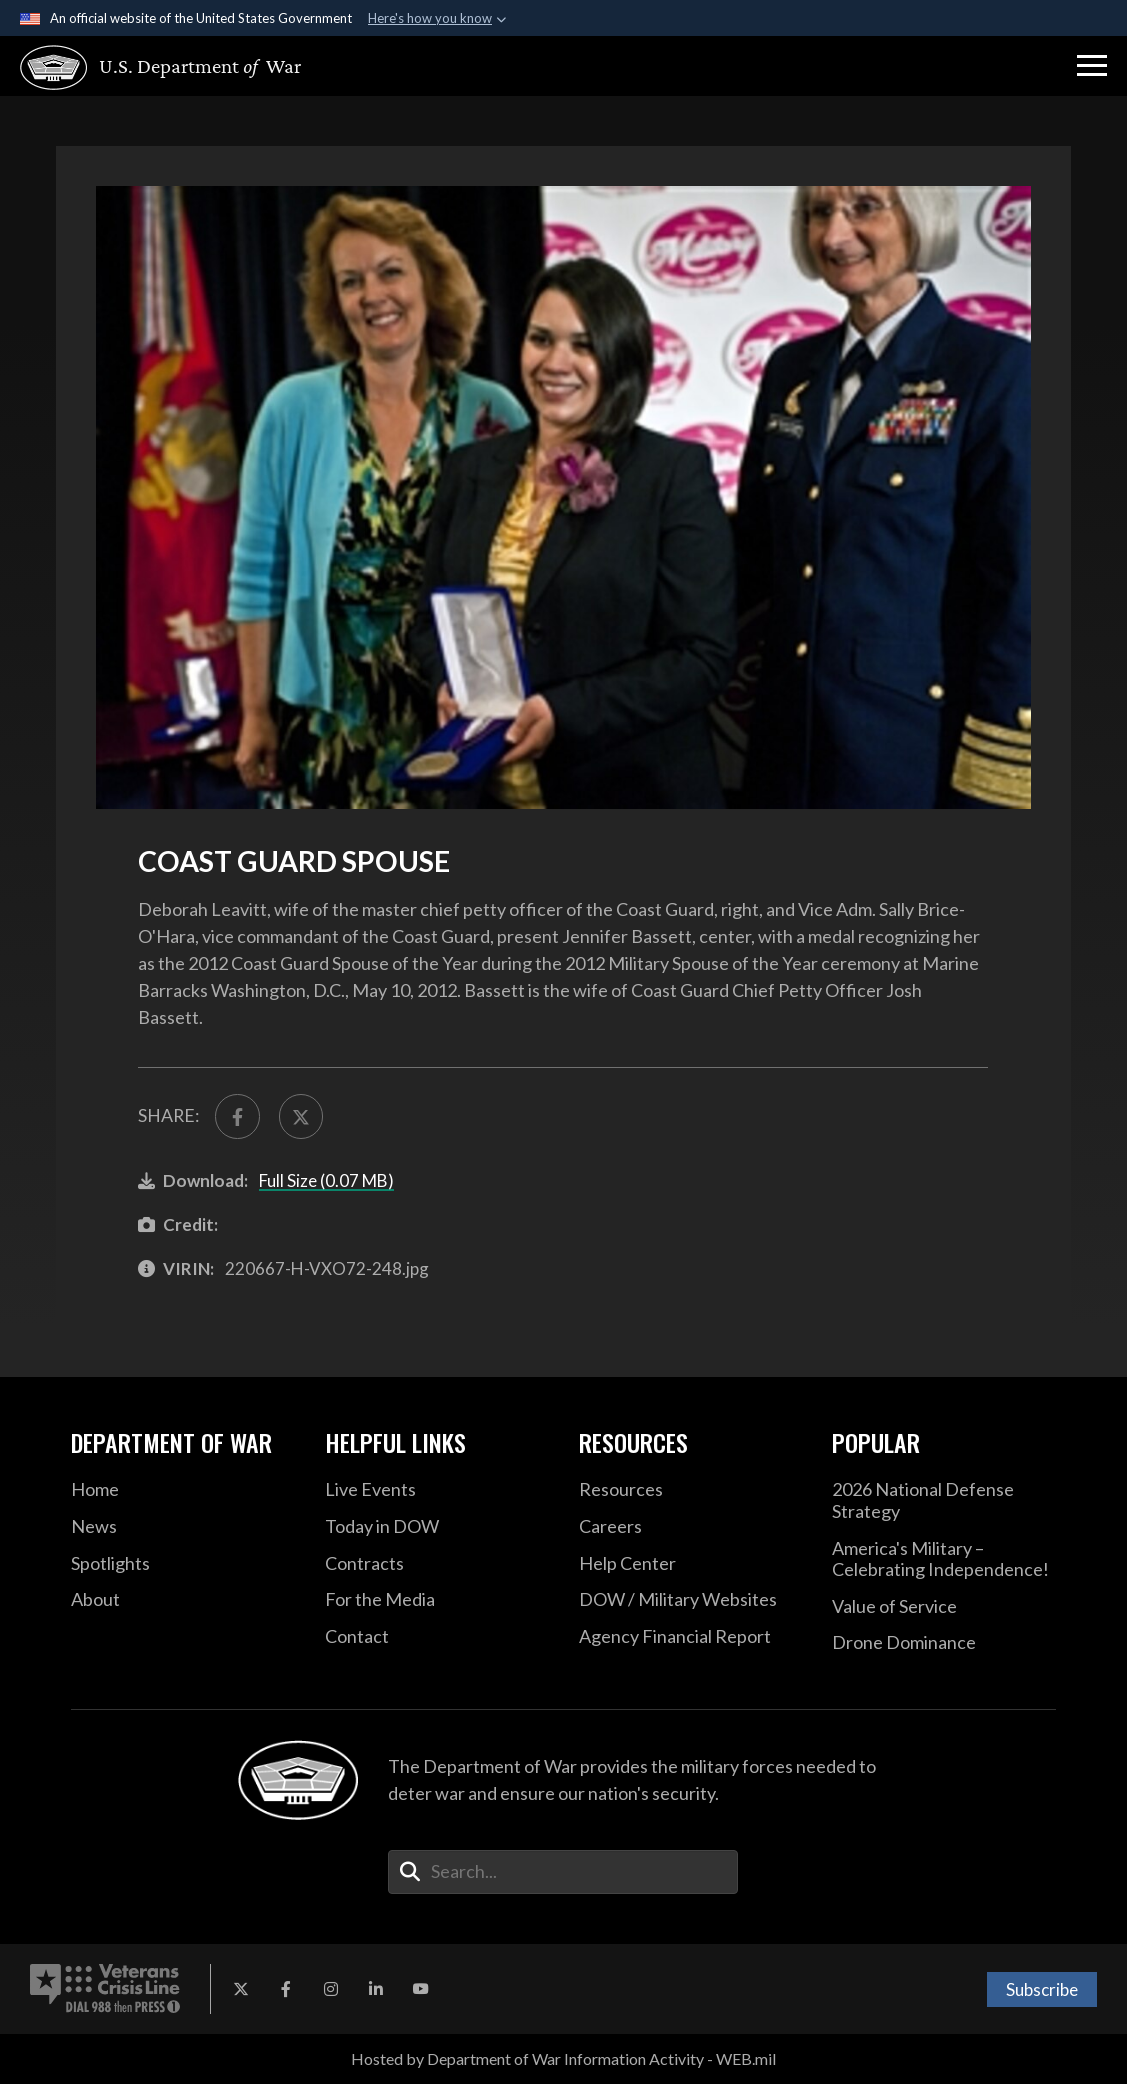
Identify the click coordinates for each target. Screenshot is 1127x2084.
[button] (1092, 66)
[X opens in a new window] (241, 1989)
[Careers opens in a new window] (691, 1527)
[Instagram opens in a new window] (331, 1989)
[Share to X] (301, 1116)
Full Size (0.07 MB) (326, 1180)
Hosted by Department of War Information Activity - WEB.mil (563, 2058)
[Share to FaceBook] (237, 1116)
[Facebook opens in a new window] (286, 1989)
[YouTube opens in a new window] (421, 1989)
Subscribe (1042, 1989)
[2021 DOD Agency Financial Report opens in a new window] (691, 1637)
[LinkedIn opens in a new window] (376, 1989)
